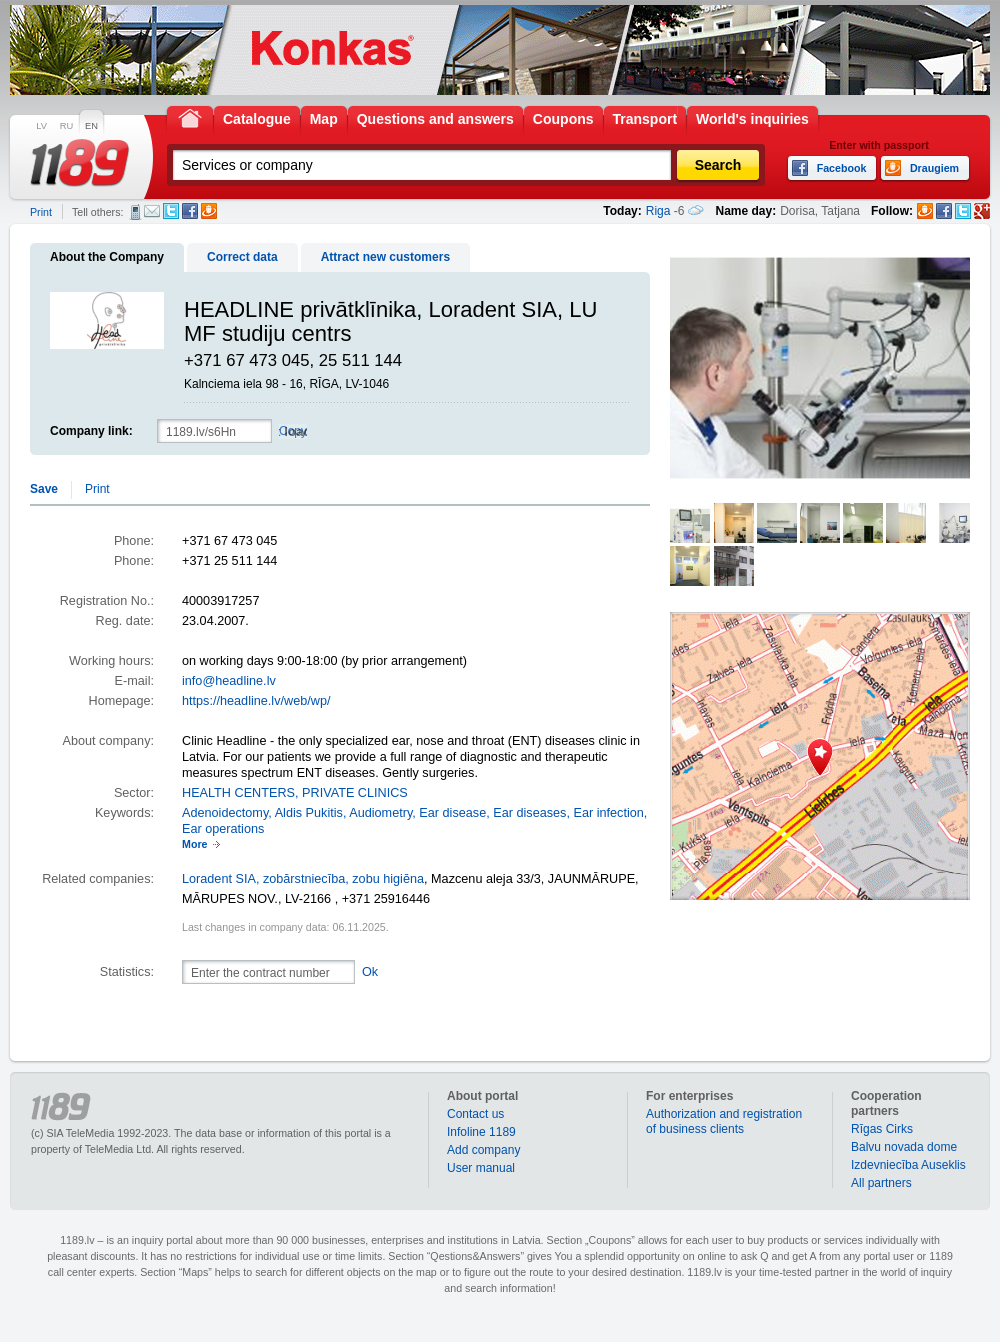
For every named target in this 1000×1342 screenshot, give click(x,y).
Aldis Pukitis (309, 813)
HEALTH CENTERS (238, 793)
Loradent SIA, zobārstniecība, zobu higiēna (303, 879)
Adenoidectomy (225, 813)
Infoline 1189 (481, 1132)
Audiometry (380, 813)
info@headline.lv (229, 681)
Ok (370, 972)
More (194, 844)
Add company (483, 1150)
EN (91, 126)
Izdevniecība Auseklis (908, 1165)
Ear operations (223, 829)
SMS (135, 212)
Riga (658, 211)
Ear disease (452, 813)
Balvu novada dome (904, 1147)
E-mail (152, 211)
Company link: (91, 431)
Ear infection (608, 813)
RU (66, 126)
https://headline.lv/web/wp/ (256, 701)
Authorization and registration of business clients (724, 1121)
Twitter (171, 211)
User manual (481, 1168)
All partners (881, 1183)
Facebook (190, 211)
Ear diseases (529, 813)
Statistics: (127, 972)
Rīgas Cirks (882, 1129)
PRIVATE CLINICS (355, 793)
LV (41, 126)
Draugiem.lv (209, 211)
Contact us (475, 1114)
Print (41, 212)
